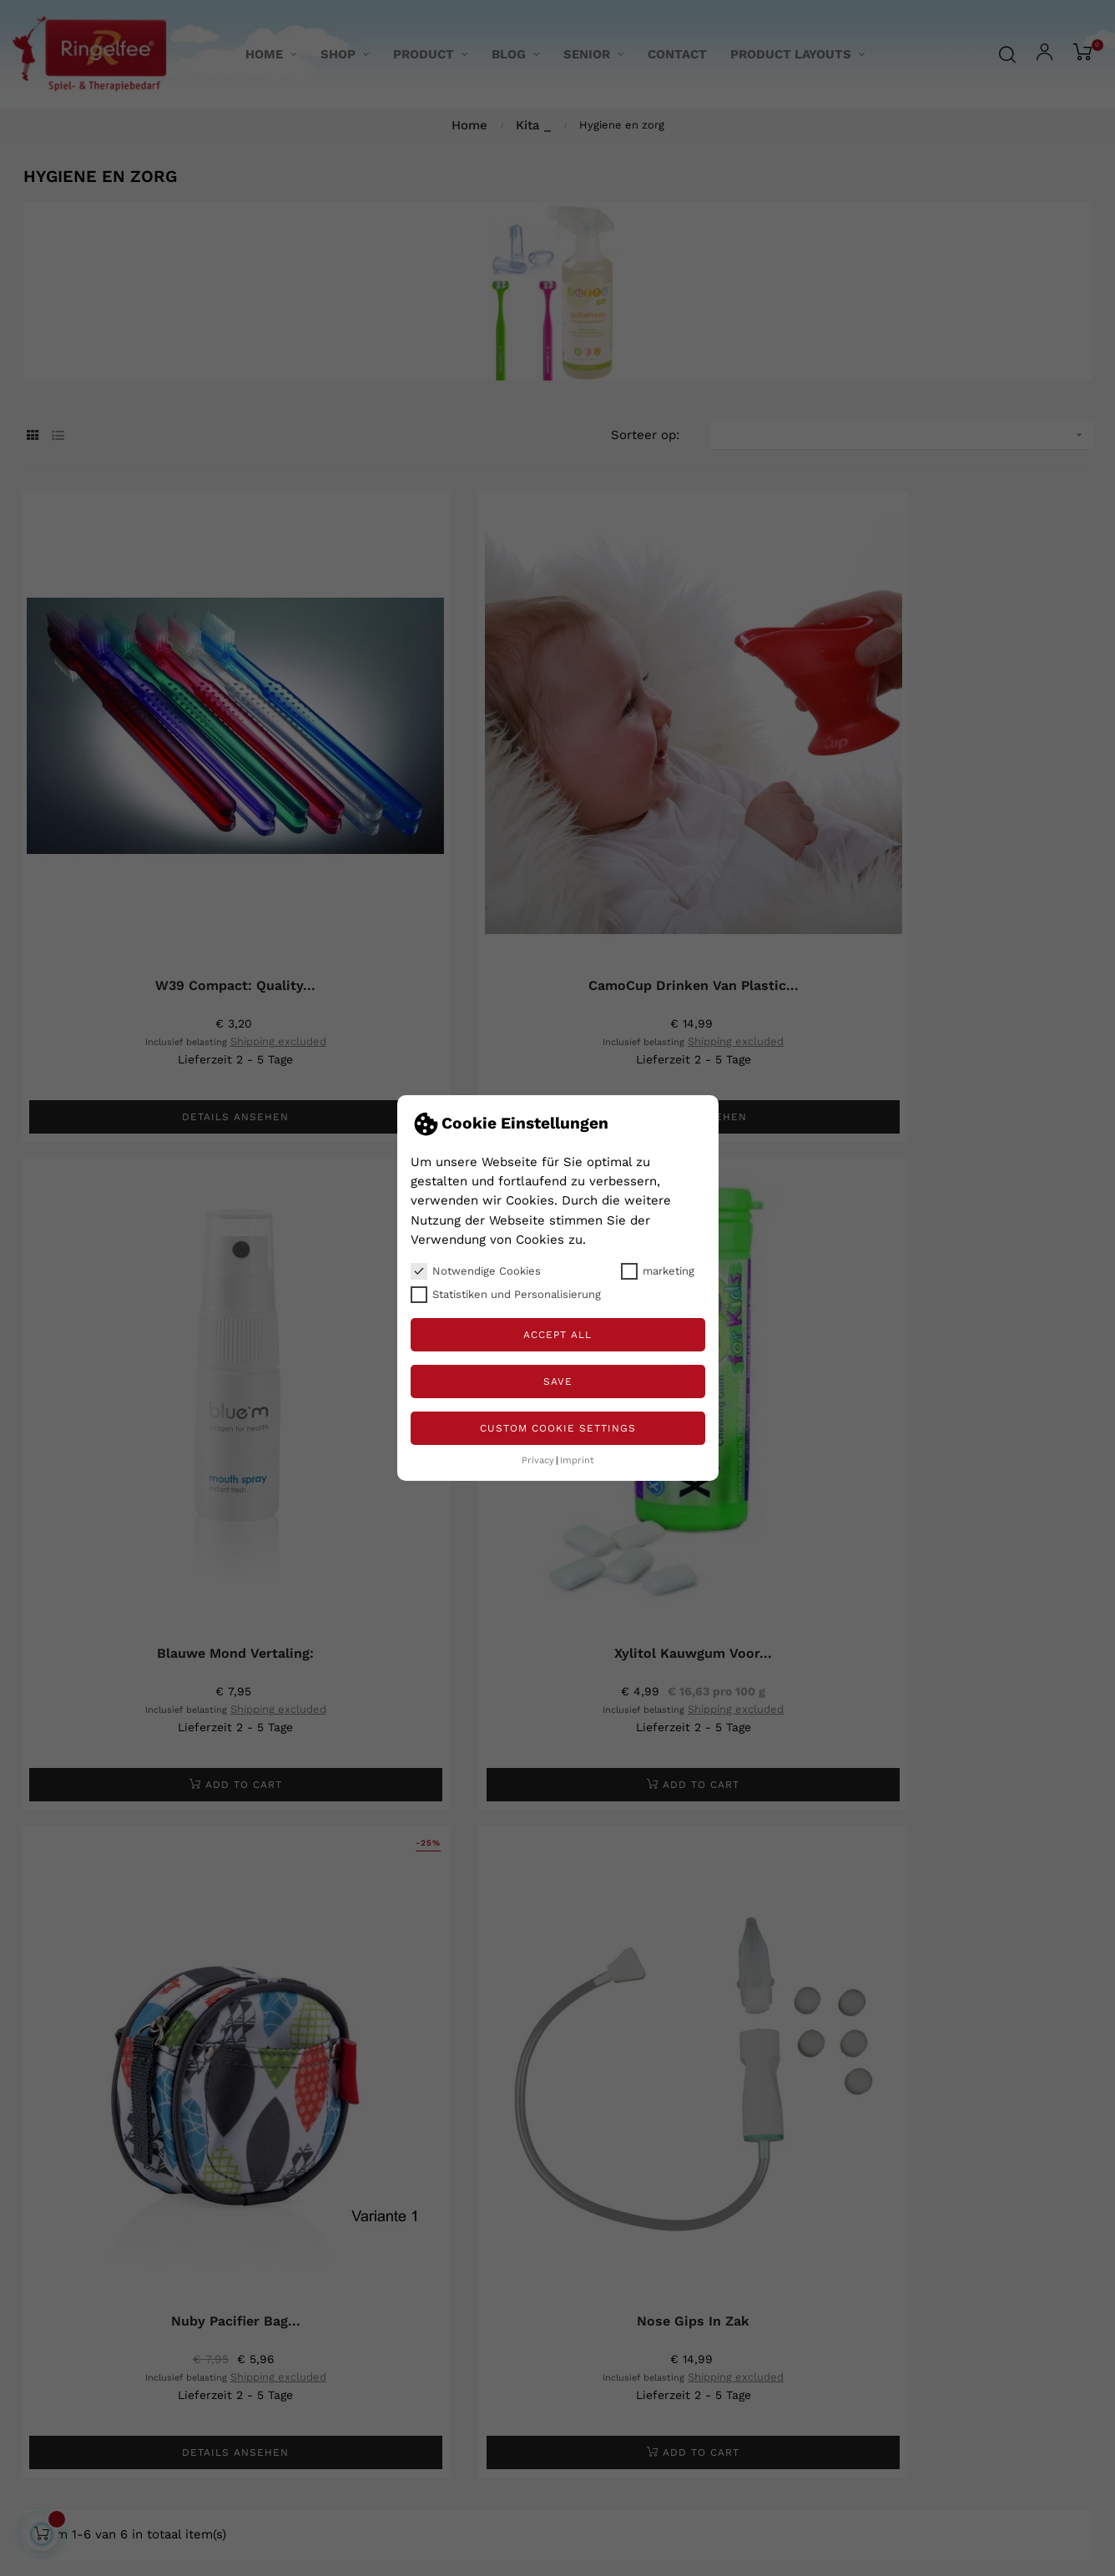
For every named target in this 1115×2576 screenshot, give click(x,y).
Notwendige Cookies (476, 1271)
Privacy (538, 1460)
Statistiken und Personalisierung (506, 1294)
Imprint (577, 1460)
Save (558, 1381)
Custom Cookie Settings (558, 1428)
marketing (657, 1271)
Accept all (557, 1335)
